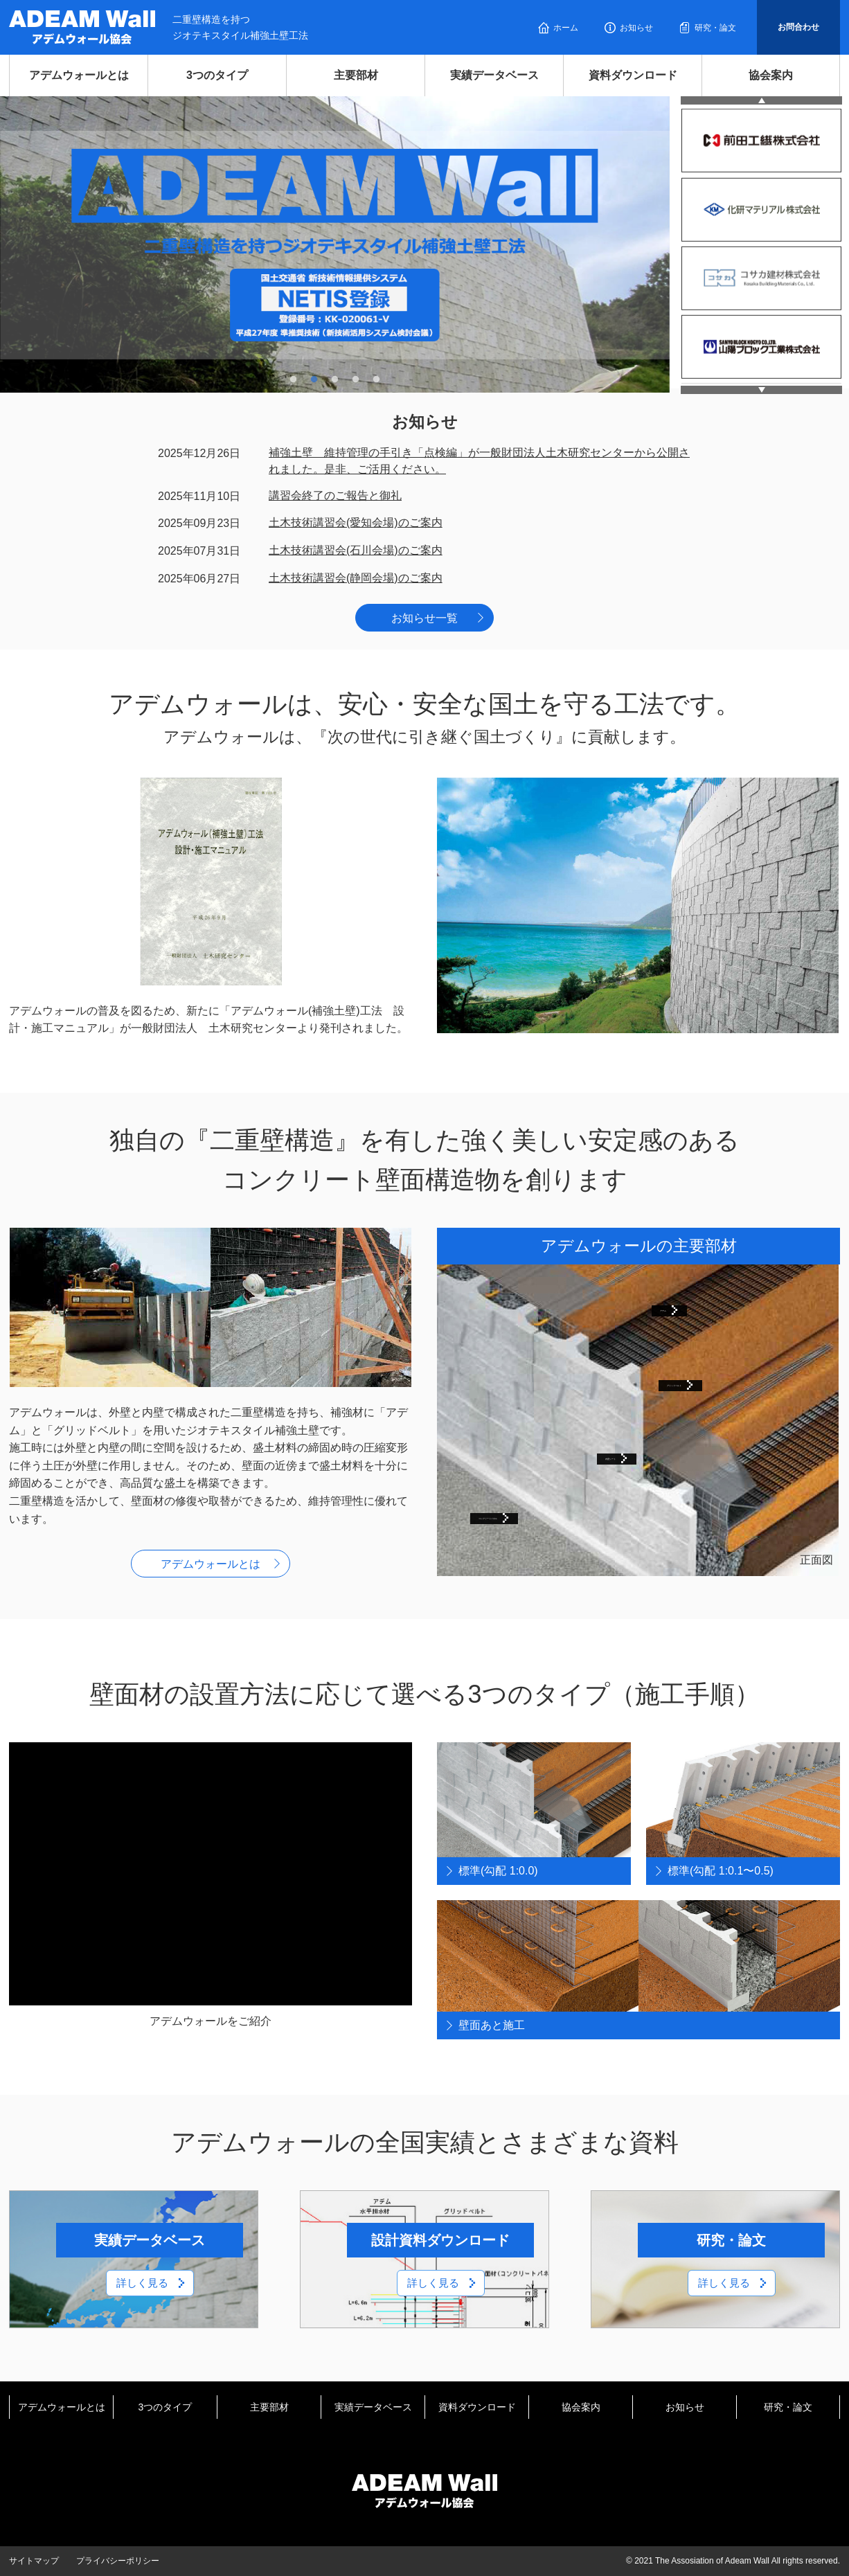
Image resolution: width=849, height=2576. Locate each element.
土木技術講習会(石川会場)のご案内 (356, 550)
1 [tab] (294, 379)
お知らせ (636, 28)
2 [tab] (314, 379)
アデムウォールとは (79, 75)
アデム (676, 1308)
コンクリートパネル (528, 1515)
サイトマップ (34, 2561)
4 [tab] (356, 379)
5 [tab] (377, 379)
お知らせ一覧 (424, 618)
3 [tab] (335, 379)
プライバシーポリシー (117, 2561)
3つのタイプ (217, 75)
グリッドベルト (705, 1382)
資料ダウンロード (633, 75)
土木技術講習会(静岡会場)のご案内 (356, 578)
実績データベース (494, 75)
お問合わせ (798, 27)
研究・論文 (715, 28)
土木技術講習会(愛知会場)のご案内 (356, 522)
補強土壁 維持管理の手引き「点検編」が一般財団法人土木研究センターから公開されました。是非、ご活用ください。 (479, 461)
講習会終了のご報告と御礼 (335, 495)
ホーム (565, 28)
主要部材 (356, 75)
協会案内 (771, 75)
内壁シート (633, 1456)
